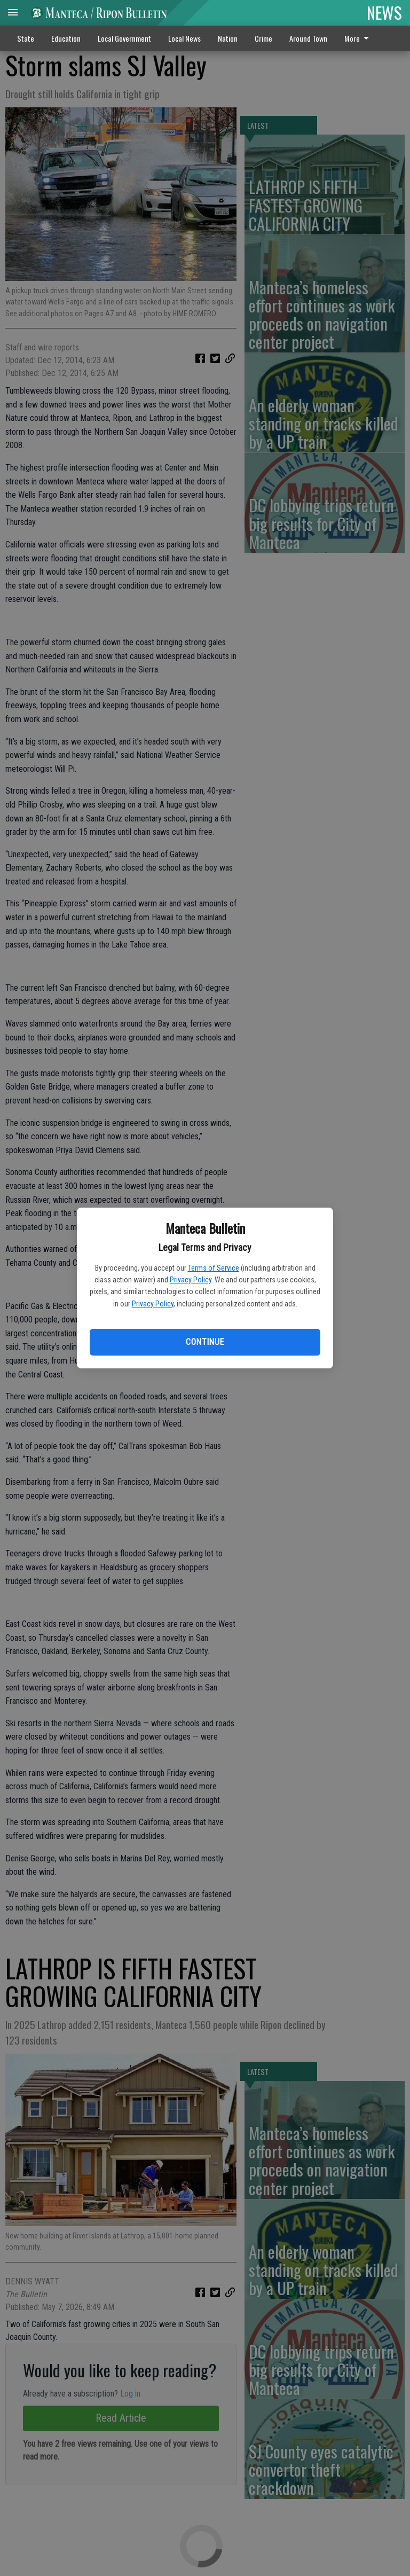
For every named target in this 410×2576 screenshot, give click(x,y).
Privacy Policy (190, 1279)
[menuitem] (359, 38)
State (25, 38)
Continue (205, 1342)
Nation (228, 38)
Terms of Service (213, 1268)
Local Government (124, 38)
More (358, 38)
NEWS (384, 12)
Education (66, 38)
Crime (263, 38)
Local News (184, 38)
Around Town (308, 38)
